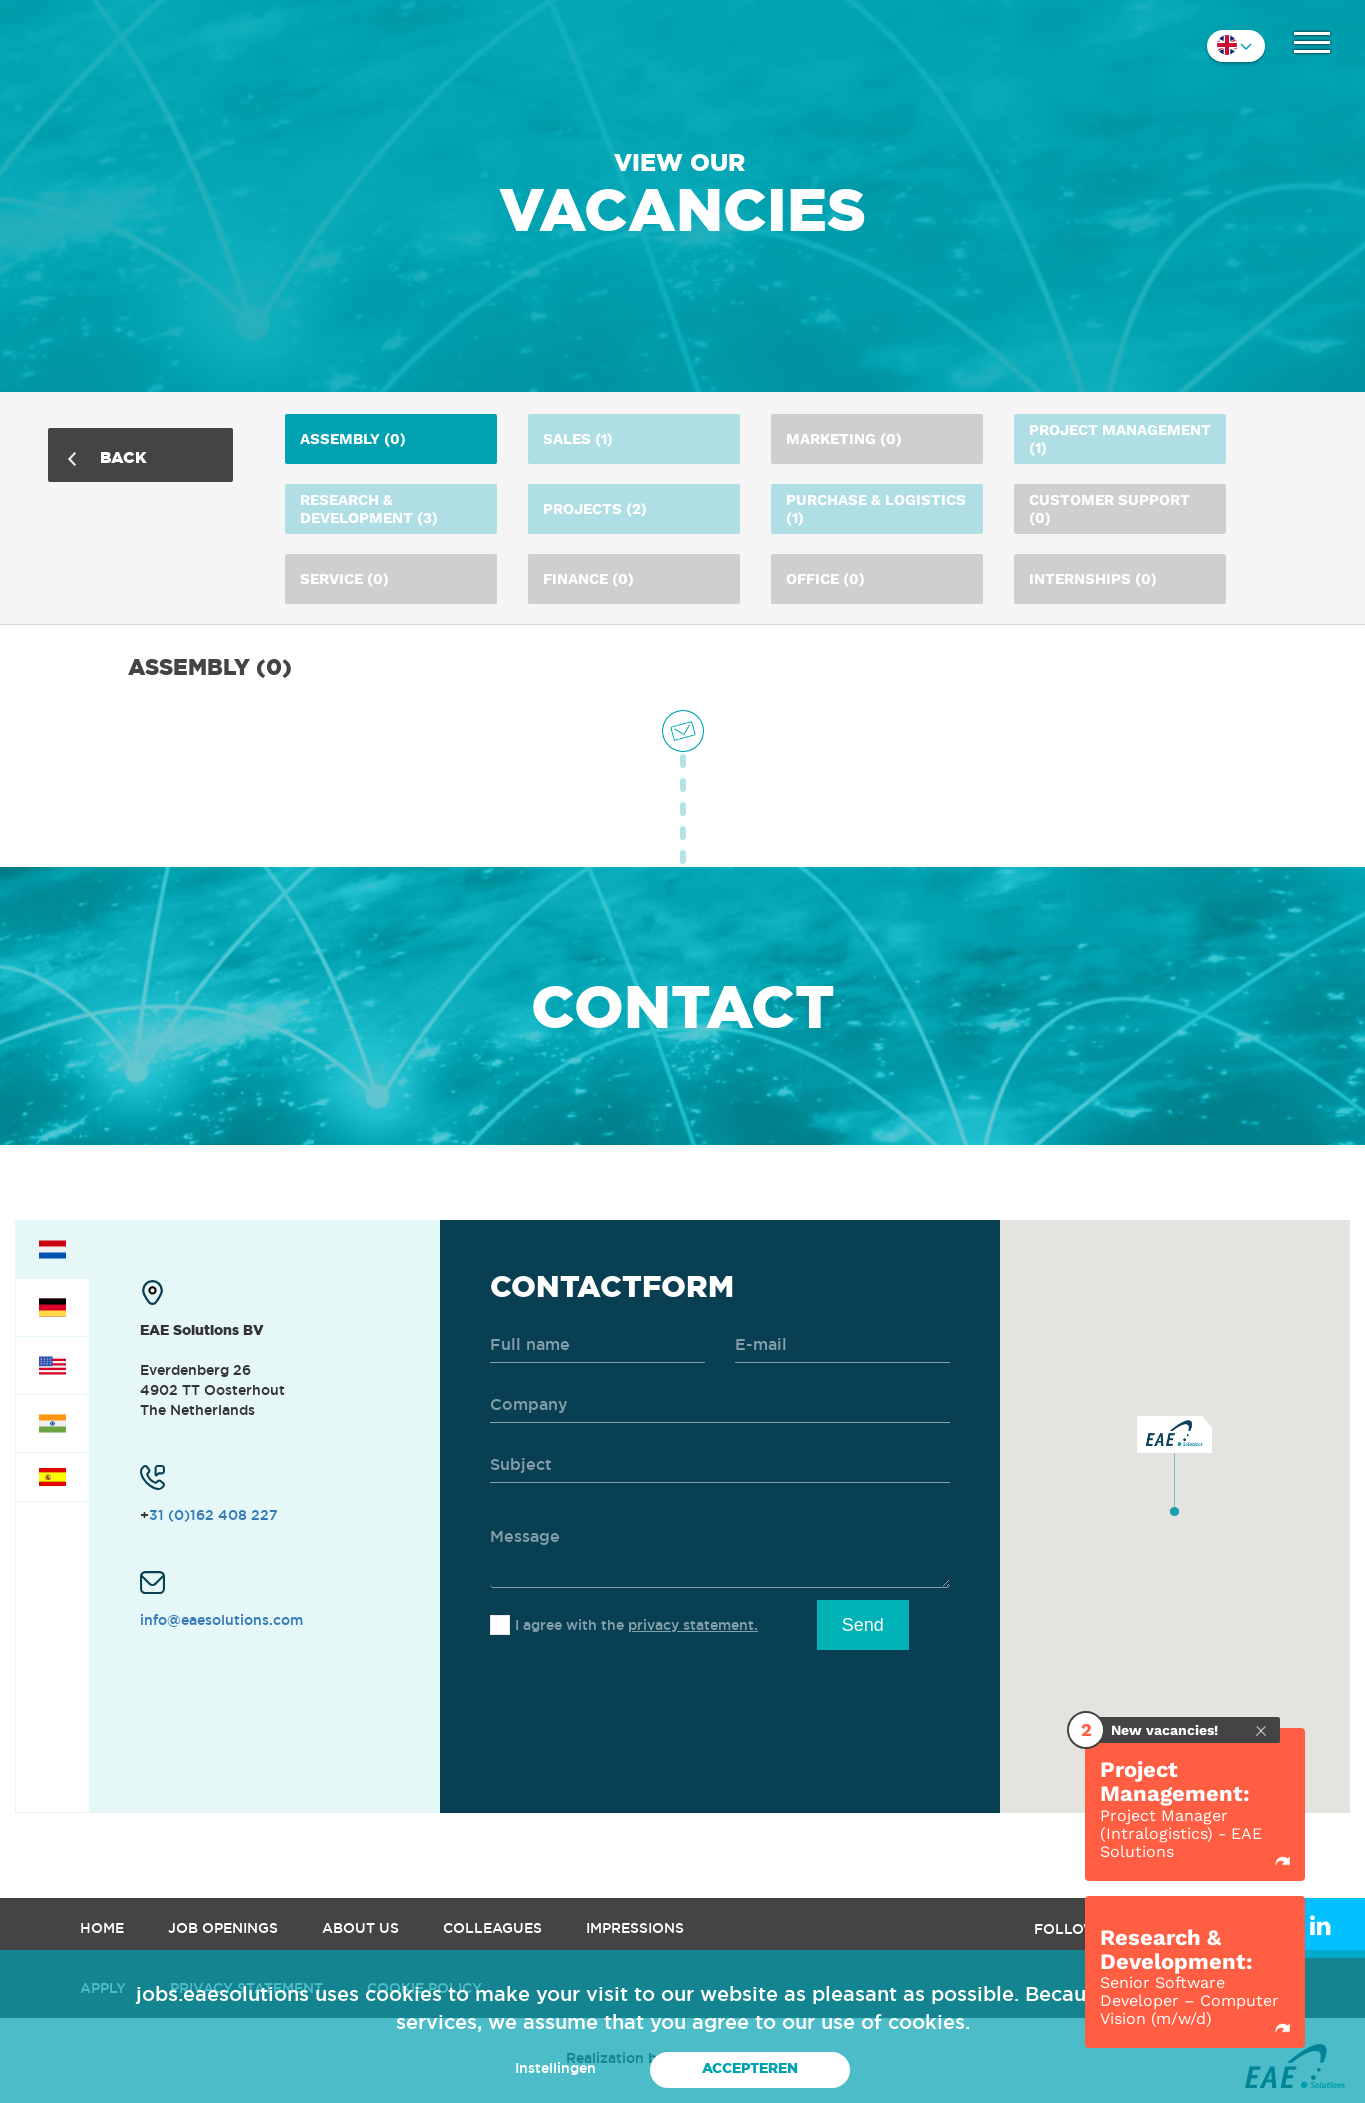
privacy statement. (693, 1625)
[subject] (720, 1465)
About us (360, 1928)
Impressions (635, 1928)
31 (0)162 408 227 (213, 1515)
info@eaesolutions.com (221, 1620)
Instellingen (555, 2068)
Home (102, 1928)
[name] (597, 1345)
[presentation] (642, 1699)
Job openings (223, 1928)
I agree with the (636, 1625)
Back (107, 457)
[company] (720, 1405)
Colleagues (492, 1928)
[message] (720, 1548)
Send (863, 1625)
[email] (842, 1345)
